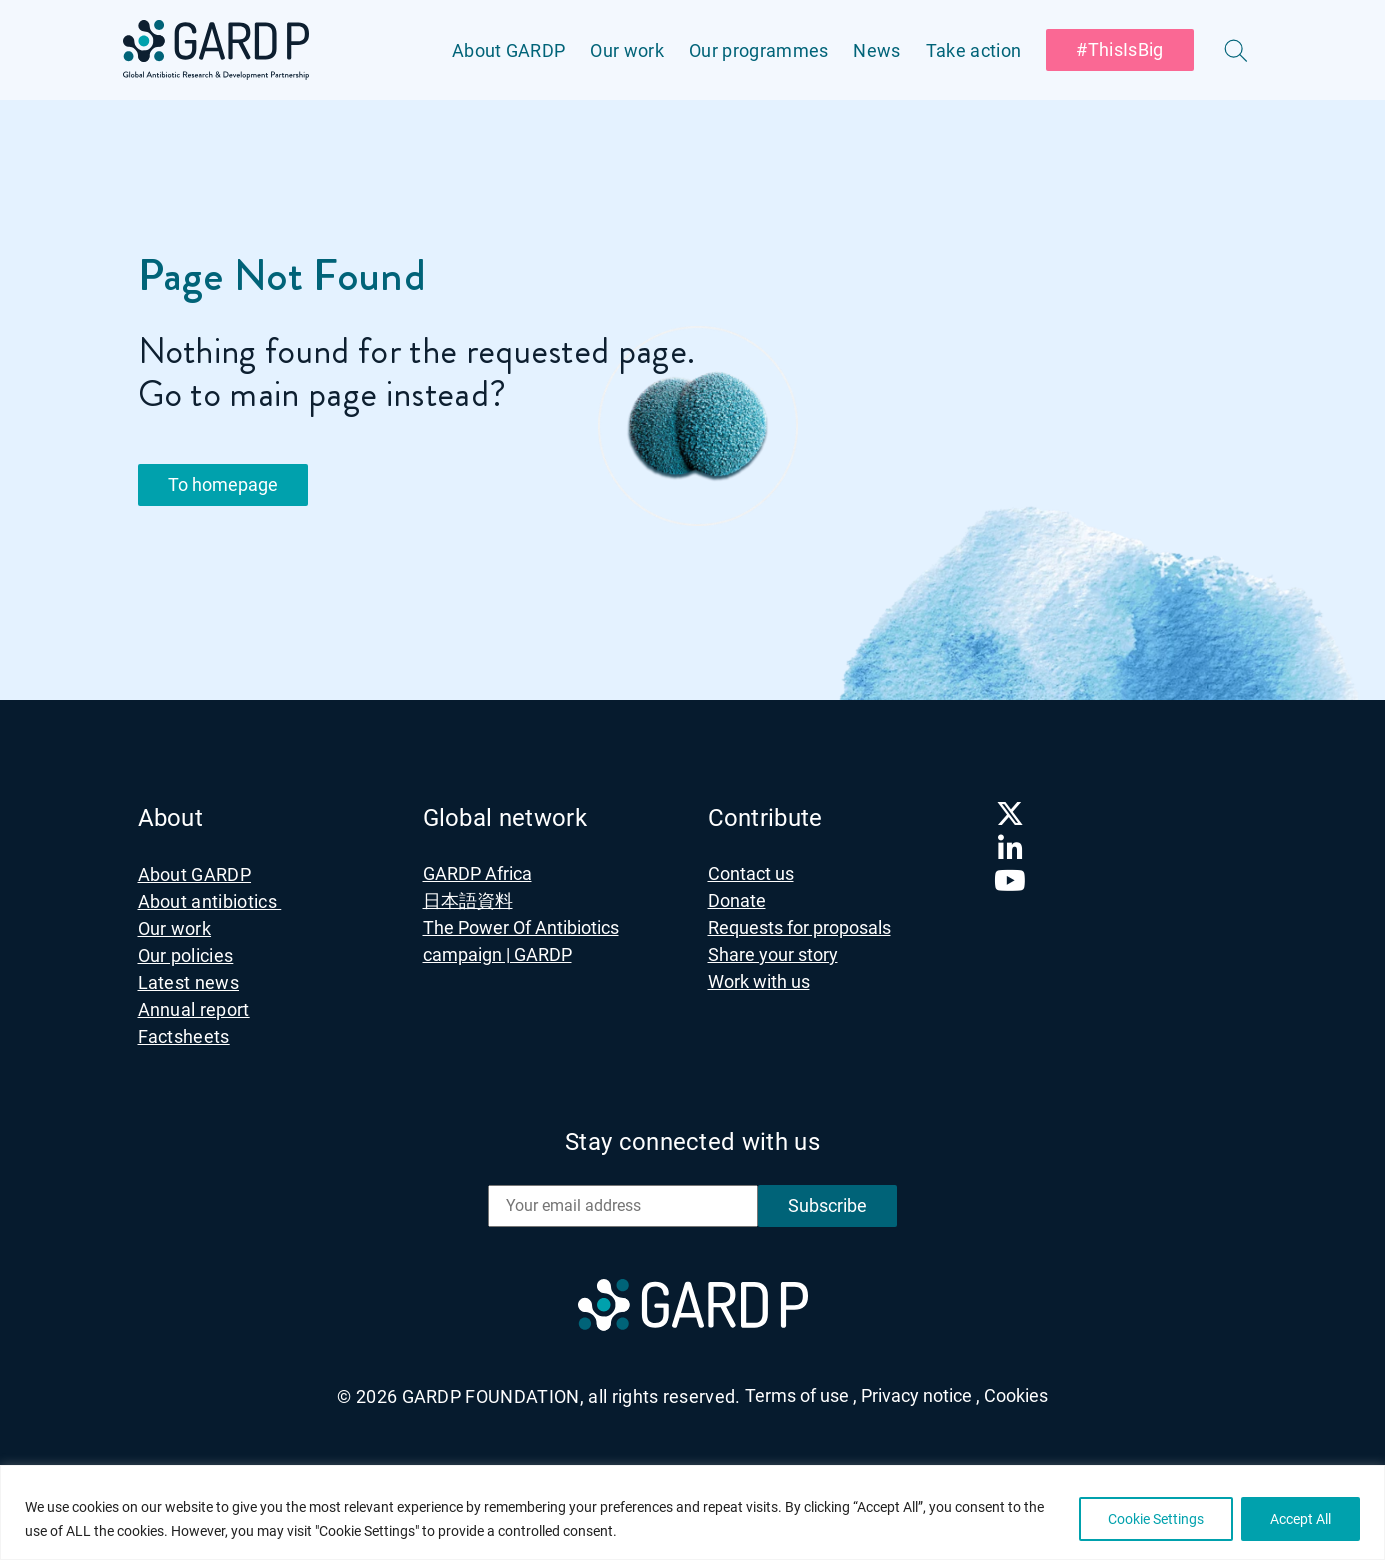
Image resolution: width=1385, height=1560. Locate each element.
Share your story (773, 954)
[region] (692, 1512)
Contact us (751, 873)
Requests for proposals (799, 927)
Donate (737, 900)
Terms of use (801, 1395)
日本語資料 (468, 900)
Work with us (759, 981)
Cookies (1016, 1395)
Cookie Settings (1156, 1519)
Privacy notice (920, 1395)
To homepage (223, 484)
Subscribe (827, 1205)
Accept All (1300, 1519)
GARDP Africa (477, 873)
